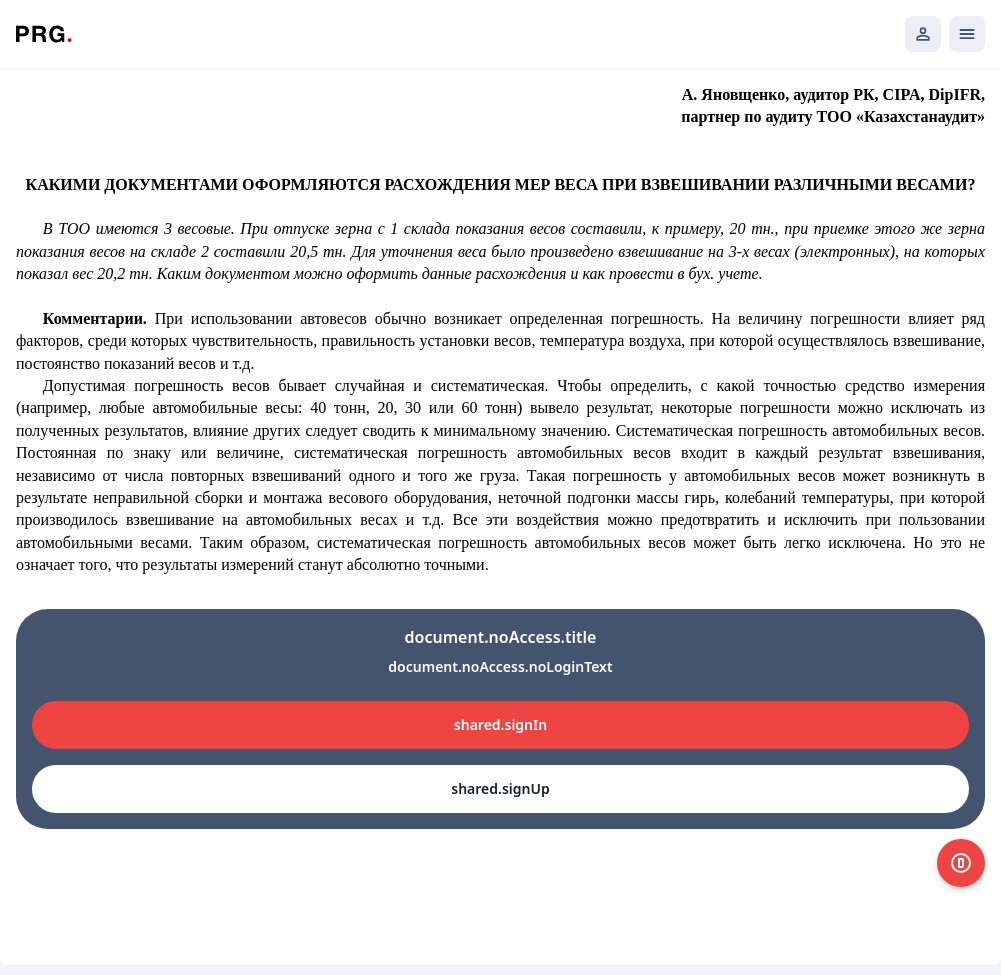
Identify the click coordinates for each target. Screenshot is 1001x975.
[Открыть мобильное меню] (967, 34)
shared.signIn (500, 724)
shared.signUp (500, 788)
